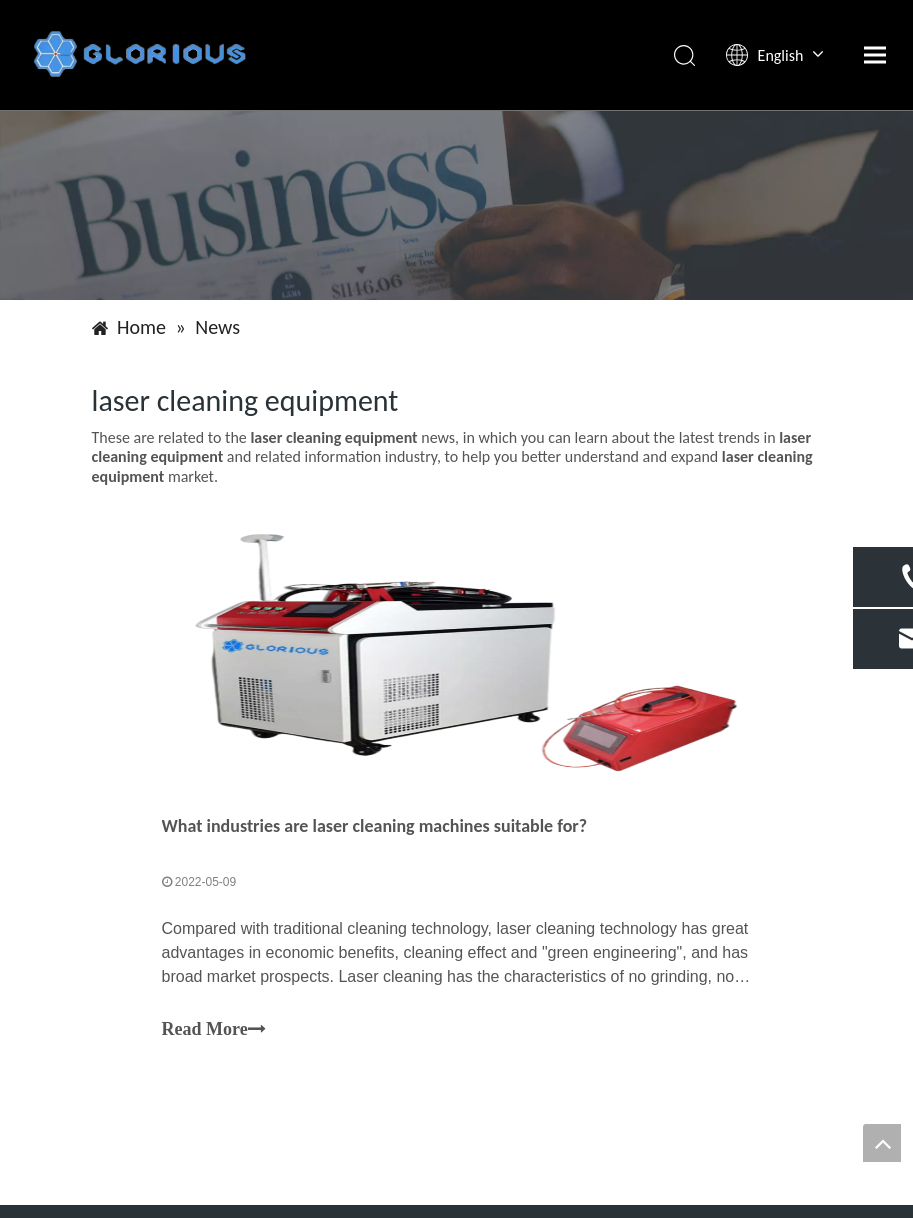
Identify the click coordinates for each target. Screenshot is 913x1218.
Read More (214, 1030)
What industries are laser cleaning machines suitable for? (375, 826)
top (882, 1143)
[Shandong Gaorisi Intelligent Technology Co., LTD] (456, 205)
